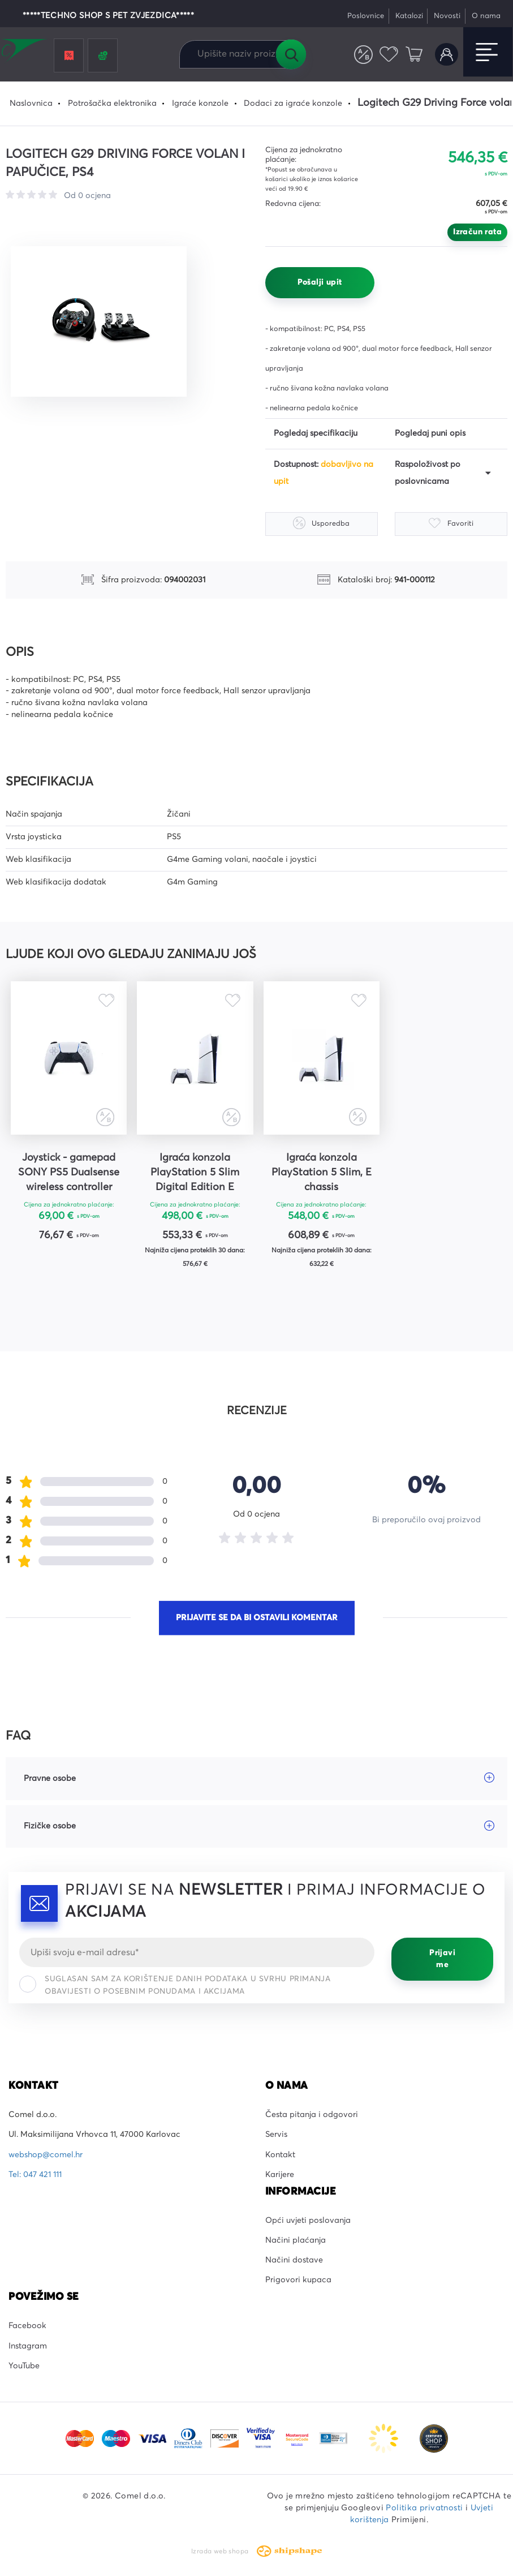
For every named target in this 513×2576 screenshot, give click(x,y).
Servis (276, 2135)
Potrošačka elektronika (112, 104)
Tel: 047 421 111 (35, 2175)
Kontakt (280, 2155)
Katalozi (409, 16)
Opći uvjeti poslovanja (308, 2221)
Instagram (27, 2346)
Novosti (447, 16)
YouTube (24, 2366)
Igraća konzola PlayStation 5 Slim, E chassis (319, 1172)
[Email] (196, 1952)
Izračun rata (477, 232)
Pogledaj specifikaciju (315, 433)
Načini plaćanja (295, 2240)
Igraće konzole (200, 104)
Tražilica (290, 54)
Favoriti (388, 54)
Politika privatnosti (424, 2508)
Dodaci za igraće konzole (293, 104)
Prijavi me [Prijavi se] (442, 1959)
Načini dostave (294, 2260)
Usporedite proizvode (363, 54)
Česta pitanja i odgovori (311, 2115)
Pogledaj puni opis (430, 433)
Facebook (27, 2326)
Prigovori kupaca (298, 2281)
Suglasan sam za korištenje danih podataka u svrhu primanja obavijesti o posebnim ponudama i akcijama (175, 1985)
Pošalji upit (320, 282)
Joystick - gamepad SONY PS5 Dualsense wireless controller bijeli (68, 1174)
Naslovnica (31, 104)
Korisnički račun (446, 54)
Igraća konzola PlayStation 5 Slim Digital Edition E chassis (193, 1174)
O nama (486, 16)
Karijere (279, 2175)
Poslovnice (365, 16)
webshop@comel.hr (45, 2155)
